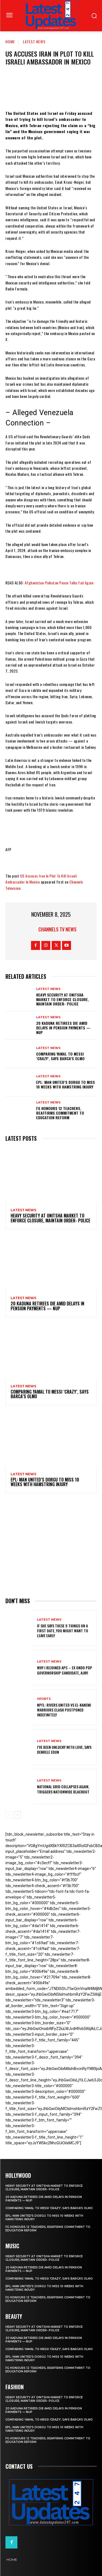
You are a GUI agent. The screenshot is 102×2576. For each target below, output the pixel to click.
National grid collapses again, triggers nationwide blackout (63, 1789)
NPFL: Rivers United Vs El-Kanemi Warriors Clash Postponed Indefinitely (64, 1710)
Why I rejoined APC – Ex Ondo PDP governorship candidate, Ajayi (64, 1670)
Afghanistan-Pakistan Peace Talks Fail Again (59, 582)
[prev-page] (8, 1814)
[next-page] (17, 1814)
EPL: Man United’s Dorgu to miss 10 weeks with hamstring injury (65, 1084)
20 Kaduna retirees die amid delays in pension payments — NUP (63, 1027)
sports (44, 1698)
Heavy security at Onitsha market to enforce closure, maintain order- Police (62, 999)
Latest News (34, 41)
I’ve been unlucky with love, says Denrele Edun (64, 1749)
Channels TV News (57, 929)
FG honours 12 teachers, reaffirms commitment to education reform (60, 1112)
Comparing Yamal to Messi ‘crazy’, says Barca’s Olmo (60, 1056)
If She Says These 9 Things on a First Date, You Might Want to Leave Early (62, 1630)
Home (10, 41)
